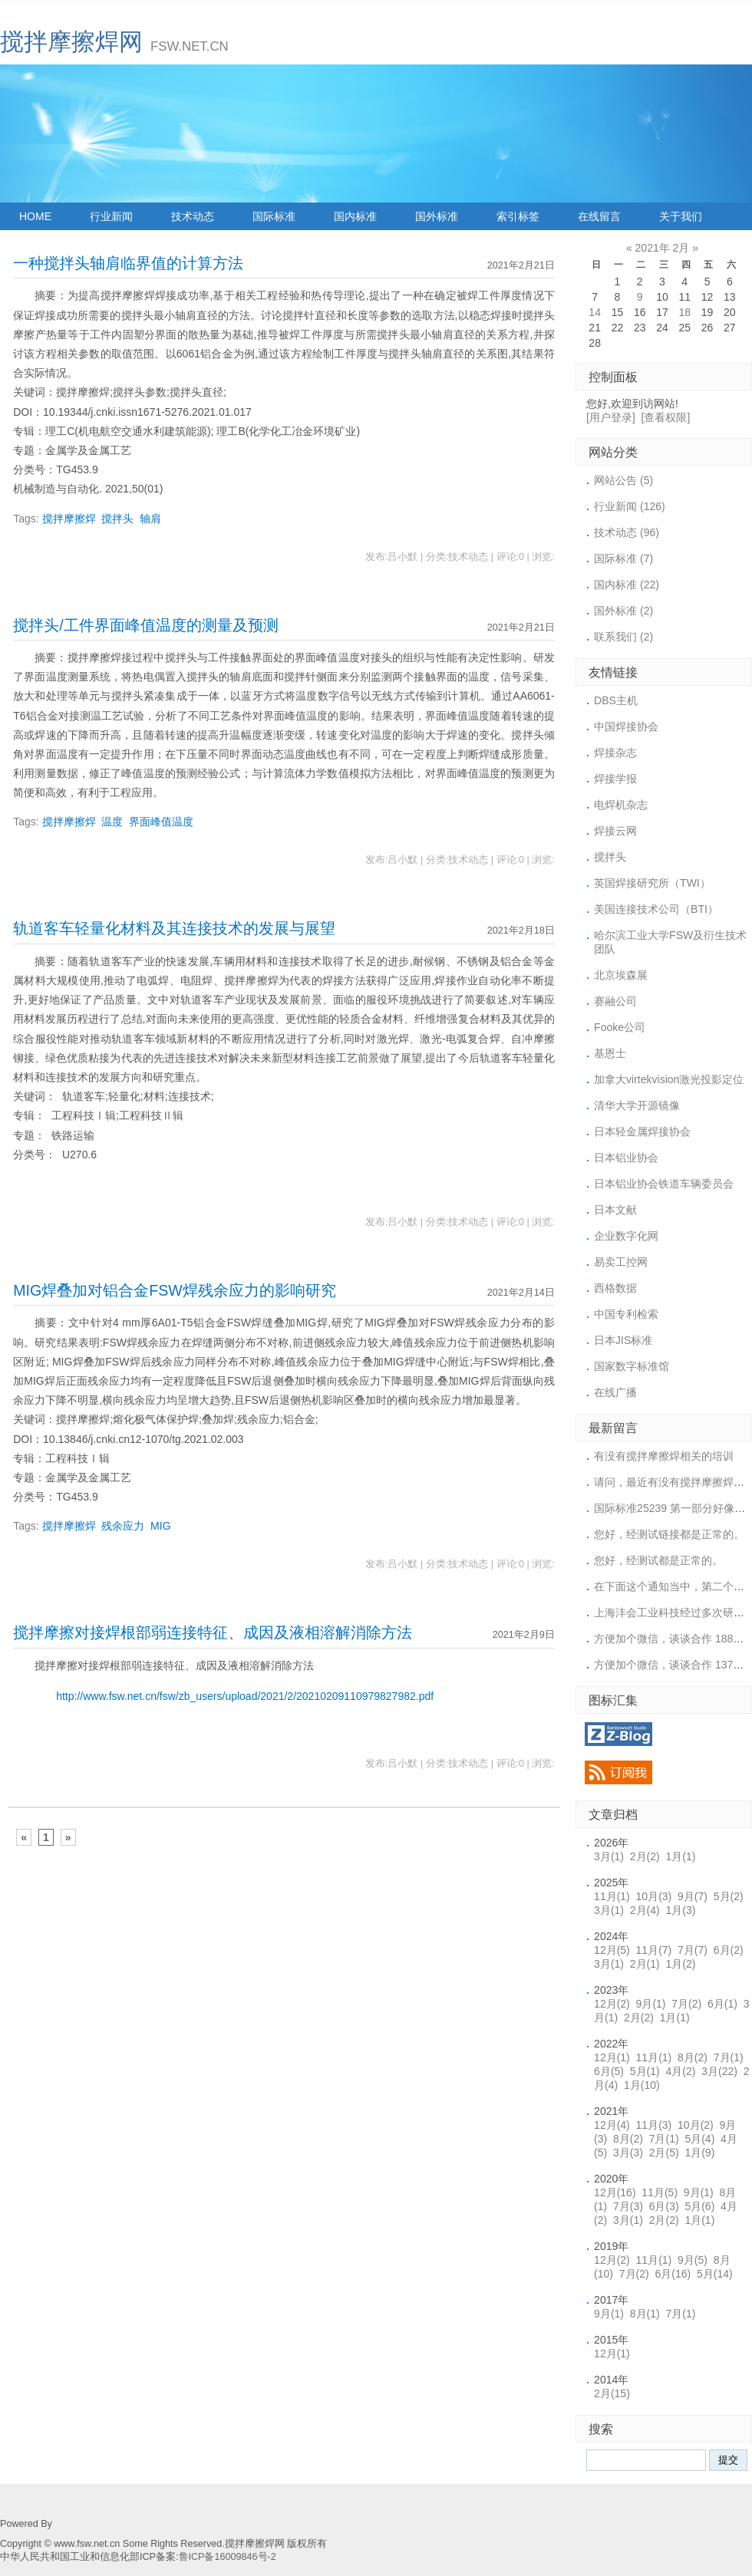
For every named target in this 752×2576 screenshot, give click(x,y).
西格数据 (615, 1288)
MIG (160, 1526)
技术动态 (192, 216)
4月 (681, 2071)
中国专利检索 (626, 1314)
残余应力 (122, 1526)
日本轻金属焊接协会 (642, 1131)
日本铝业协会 (626, 1157)
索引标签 (517, 216)
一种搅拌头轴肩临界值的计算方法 (128, 263)
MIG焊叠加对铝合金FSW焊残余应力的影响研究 (174, 1290)
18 (684, 312)
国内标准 (355, 216)
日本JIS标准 (623, 1340)
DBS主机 (616, 700)
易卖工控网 (621, 1262)
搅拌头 (117, 518)
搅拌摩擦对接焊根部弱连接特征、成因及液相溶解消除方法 (212, 1632)
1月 (681, 1856)
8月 (692, 2057)
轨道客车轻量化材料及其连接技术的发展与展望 (174, 928)
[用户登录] (610, 417)
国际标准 (273, 216)
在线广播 (615, 1392)
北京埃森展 (621, 975)
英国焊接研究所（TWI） (652, 883)
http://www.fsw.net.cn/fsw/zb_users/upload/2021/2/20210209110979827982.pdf (245, 1696)
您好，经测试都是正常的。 (658, 1560)
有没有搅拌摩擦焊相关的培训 (664, 1456)
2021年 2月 (662, 248)
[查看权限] (666, 417)
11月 (612, 1896)
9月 (692, 1896)
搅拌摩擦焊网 (71, 41)
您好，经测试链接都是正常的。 (669, 1534)
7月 (692, 1950)
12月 (612, 1950)
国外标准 (436, 216)
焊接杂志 (615, 752)
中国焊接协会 (626, 726)
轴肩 (150, 518)
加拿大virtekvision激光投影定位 (669, 1079)
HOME (35, 216)
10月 (654, 1896)
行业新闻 (111, 216)
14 (595, 312)
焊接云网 (615, 831)
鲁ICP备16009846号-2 (227, 2556)
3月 (609, 1856)
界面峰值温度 (161, 821)
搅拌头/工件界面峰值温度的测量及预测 (145, 625)
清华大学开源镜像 (637, 1105)
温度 (112, 821)
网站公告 (623, 480)
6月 (729, 1950)
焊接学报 (615, 778)
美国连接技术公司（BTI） (656, 909)
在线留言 (599, 216)
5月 (729, 1896)
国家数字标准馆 (631, 1366)
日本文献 (615, 1210)
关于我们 (680, 216)
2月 (645, 1856)
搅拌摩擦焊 (69, 518)
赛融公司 (615, 1001)
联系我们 (623, 637)
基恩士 (610, 1053)
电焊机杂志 (621, 805)
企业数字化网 (626, 1236)
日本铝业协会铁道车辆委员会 (664, 1184)
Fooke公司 (619, 1027)
